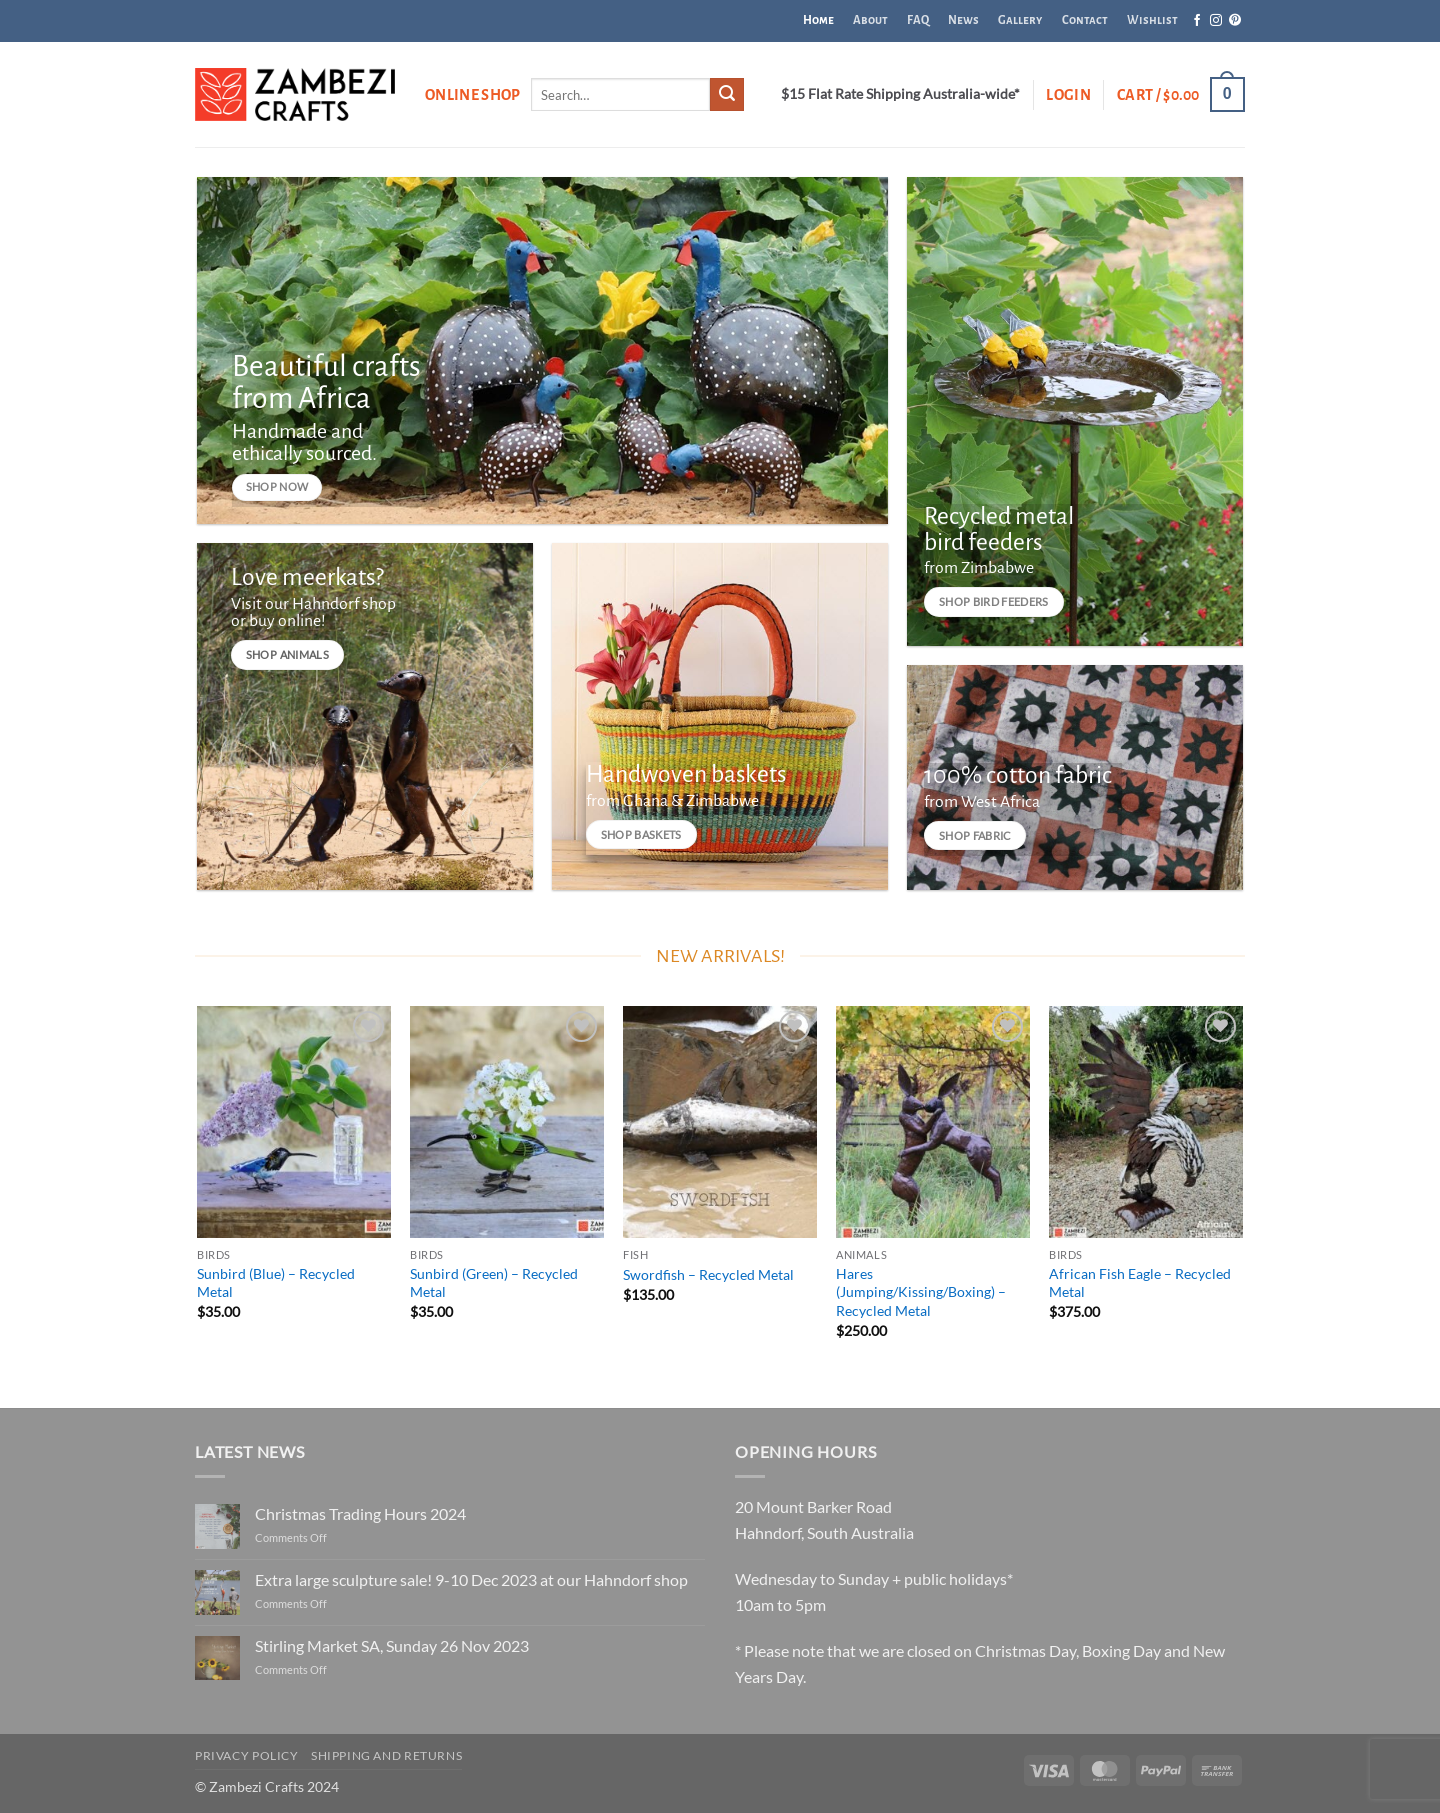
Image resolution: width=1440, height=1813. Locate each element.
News (963, 20)
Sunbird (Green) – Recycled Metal (494, 1283)
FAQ (918, 20)
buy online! (287, 622)
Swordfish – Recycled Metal (708, 1274)
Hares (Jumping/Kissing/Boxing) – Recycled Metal (921, 1292)
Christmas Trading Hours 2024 (360, 1513)
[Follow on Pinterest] (1235, 21)
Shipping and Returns (386, 1755)
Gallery (1020, 20)
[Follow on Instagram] (1216, 21)
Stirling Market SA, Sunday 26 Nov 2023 (392, 1645)
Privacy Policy (247, 1755)
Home (818, 20)
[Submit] (727, 95)
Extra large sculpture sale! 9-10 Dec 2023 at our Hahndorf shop (471, 1579)
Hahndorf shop (344, 604)
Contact (1085, 20)
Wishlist (1152, 20)
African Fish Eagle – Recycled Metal (1140, 1283)
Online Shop (473, 95)
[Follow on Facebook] (1197, 21)
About (870, 20)
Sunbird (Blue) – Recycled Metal (276, 1283)
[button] (1068, 95)
